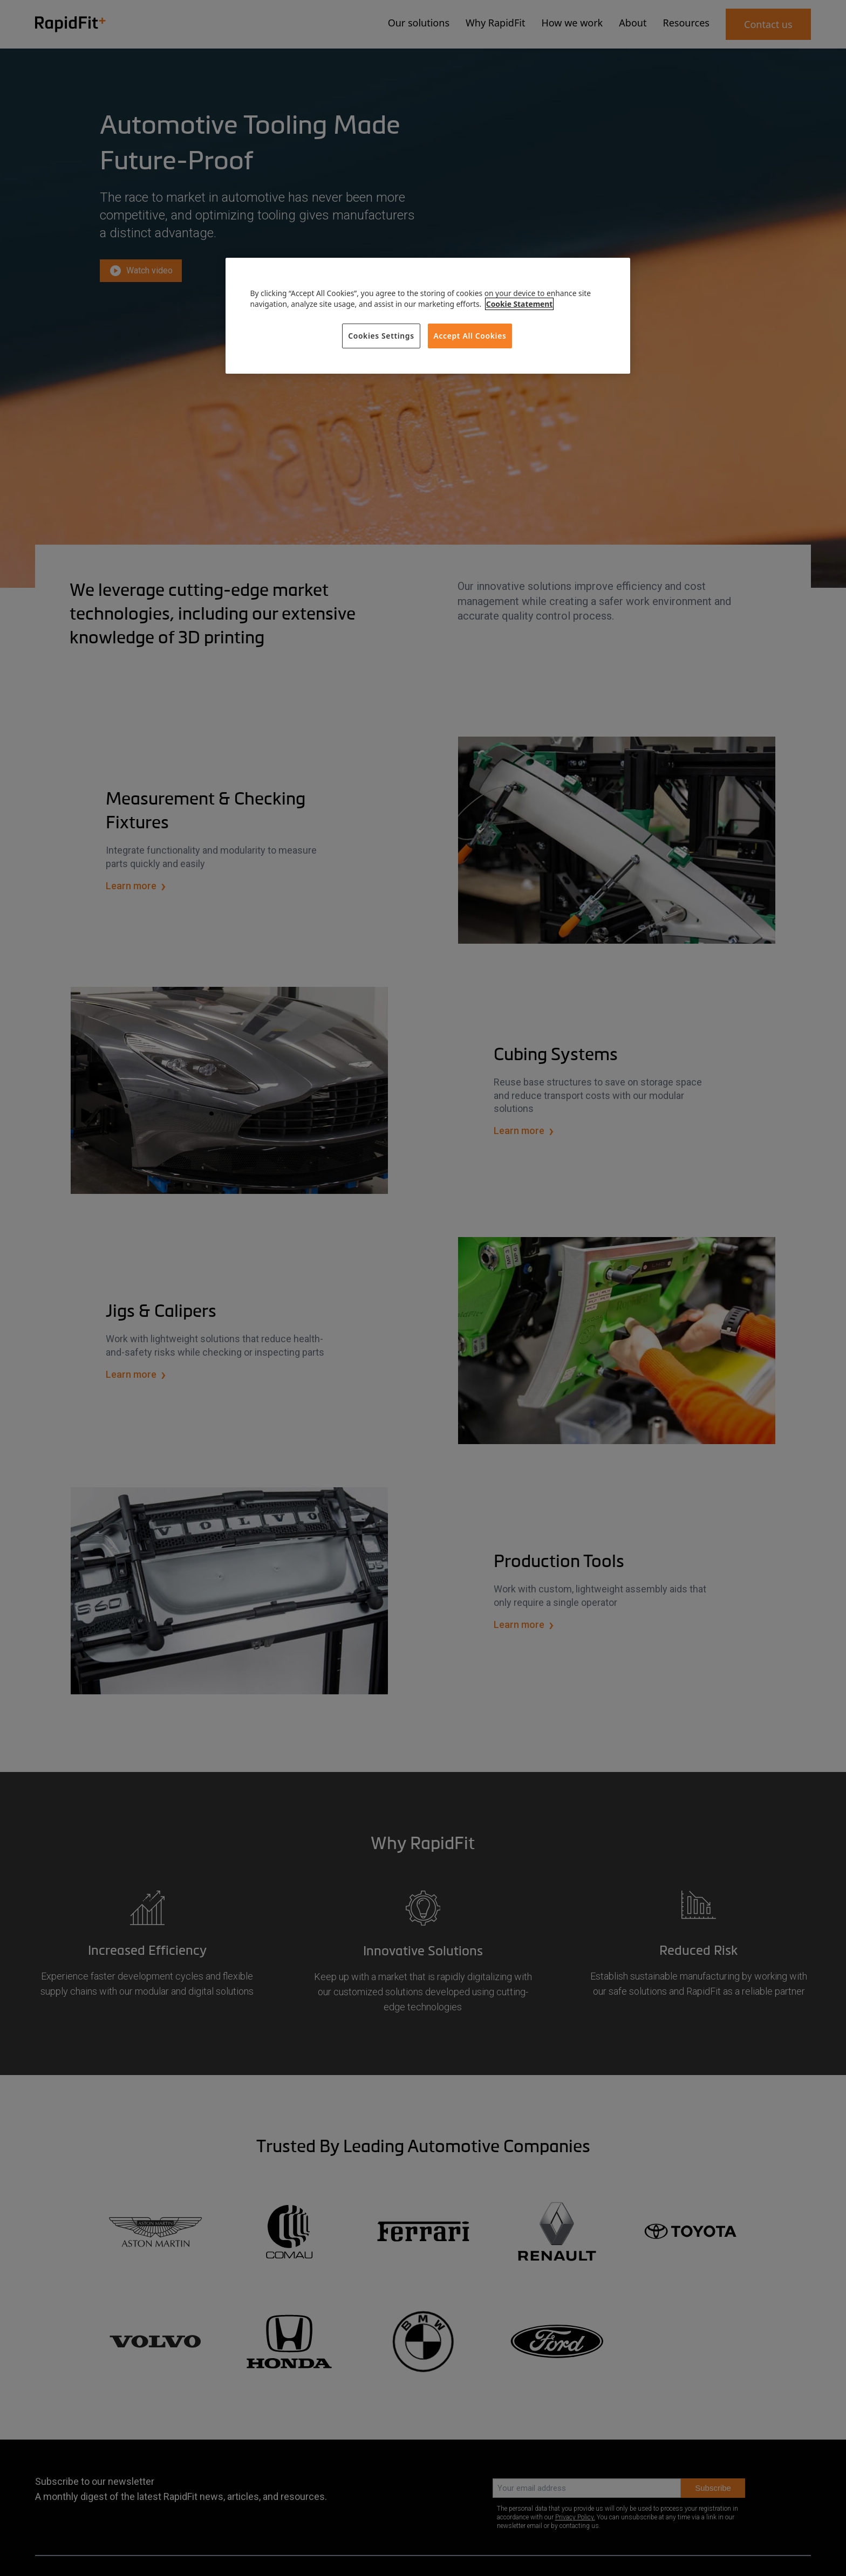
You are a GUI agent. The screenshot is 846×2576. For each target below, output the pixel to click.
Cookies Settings (381, 336)
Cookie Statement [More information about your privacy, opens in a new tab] (519, 304)
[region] (428, 316)
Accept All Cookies (470, 336)
